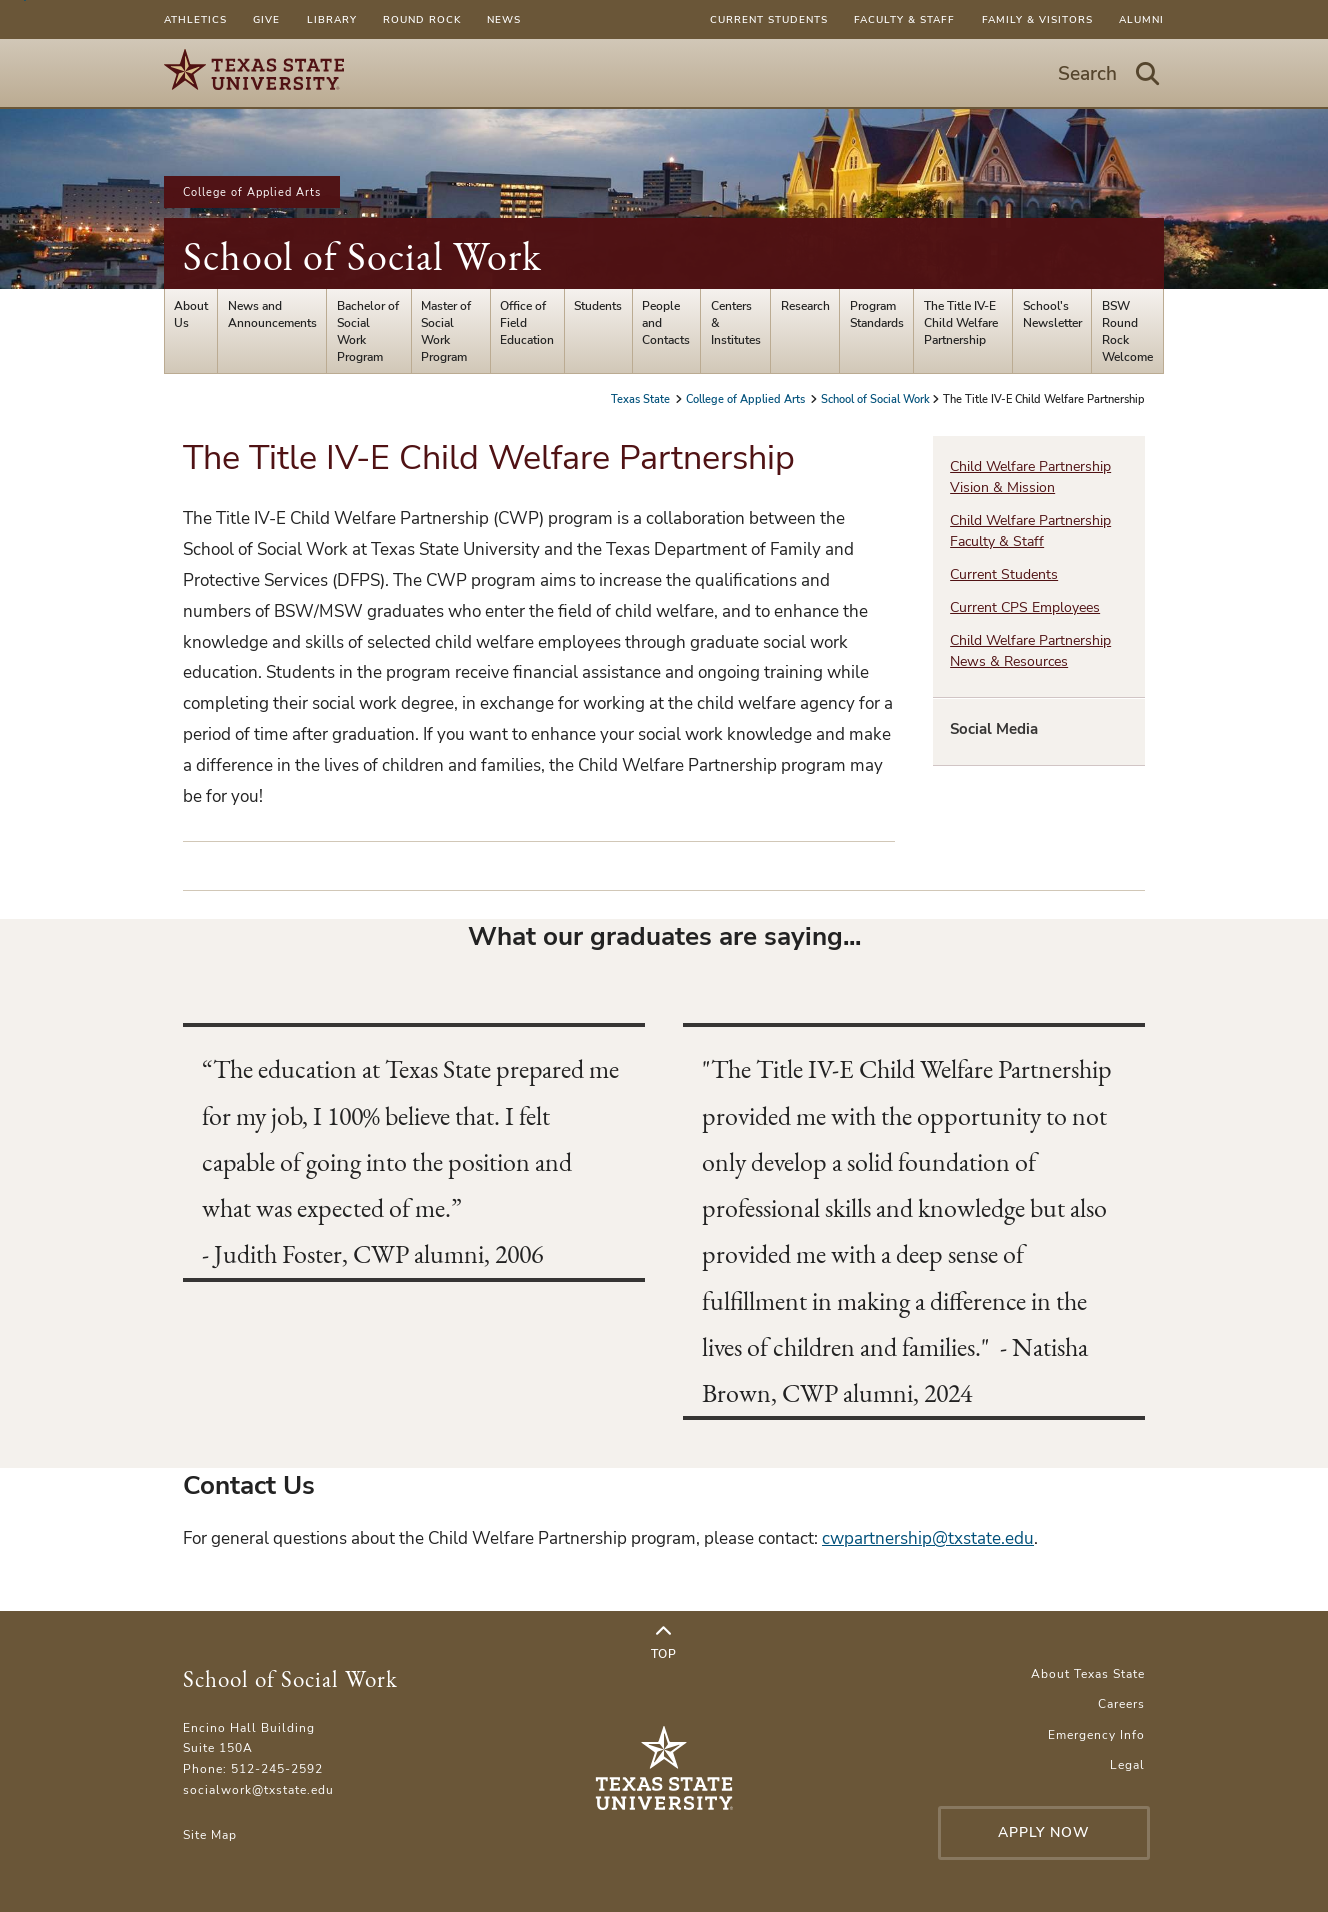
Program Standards (877, 314)
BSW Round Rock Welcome (1127, 331)
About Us (191, 314)
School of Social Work (362, 256)
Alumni (1141, 19)
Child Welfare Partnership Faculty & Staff (1030, 531)
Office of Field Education (527, 322)
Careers (1121, 1703)
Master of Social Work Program (446, 331)
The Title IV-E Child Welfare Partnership (961, 322)
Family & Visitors (1037, 19)
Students (598, 305)
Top (664, 1643)
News (504, 19)
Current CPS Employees (1025, 607)
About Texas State (1088, 1673)
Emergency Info (1096, 1734)
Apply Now (1044, 1832)
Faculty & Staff (904, 19)
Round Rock (422, 19)
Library (332, 19)
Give (266, 19)
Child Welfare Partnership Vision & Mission (1030, 477)
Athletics (195, 19)
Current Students (769, 19)
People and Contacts (666, 322)
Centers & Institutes (736, 322)
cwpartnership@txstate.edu (928, 1538)
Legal (1127, 1764)
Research (805, 305)
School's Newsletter (1052, 314)
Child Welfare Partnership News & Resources (1030, 651)
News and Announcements (272, 314)
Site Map (210, 1834)
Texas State (642, 399)
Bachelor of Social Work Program (368, 331)
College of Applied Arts (252, 192)
